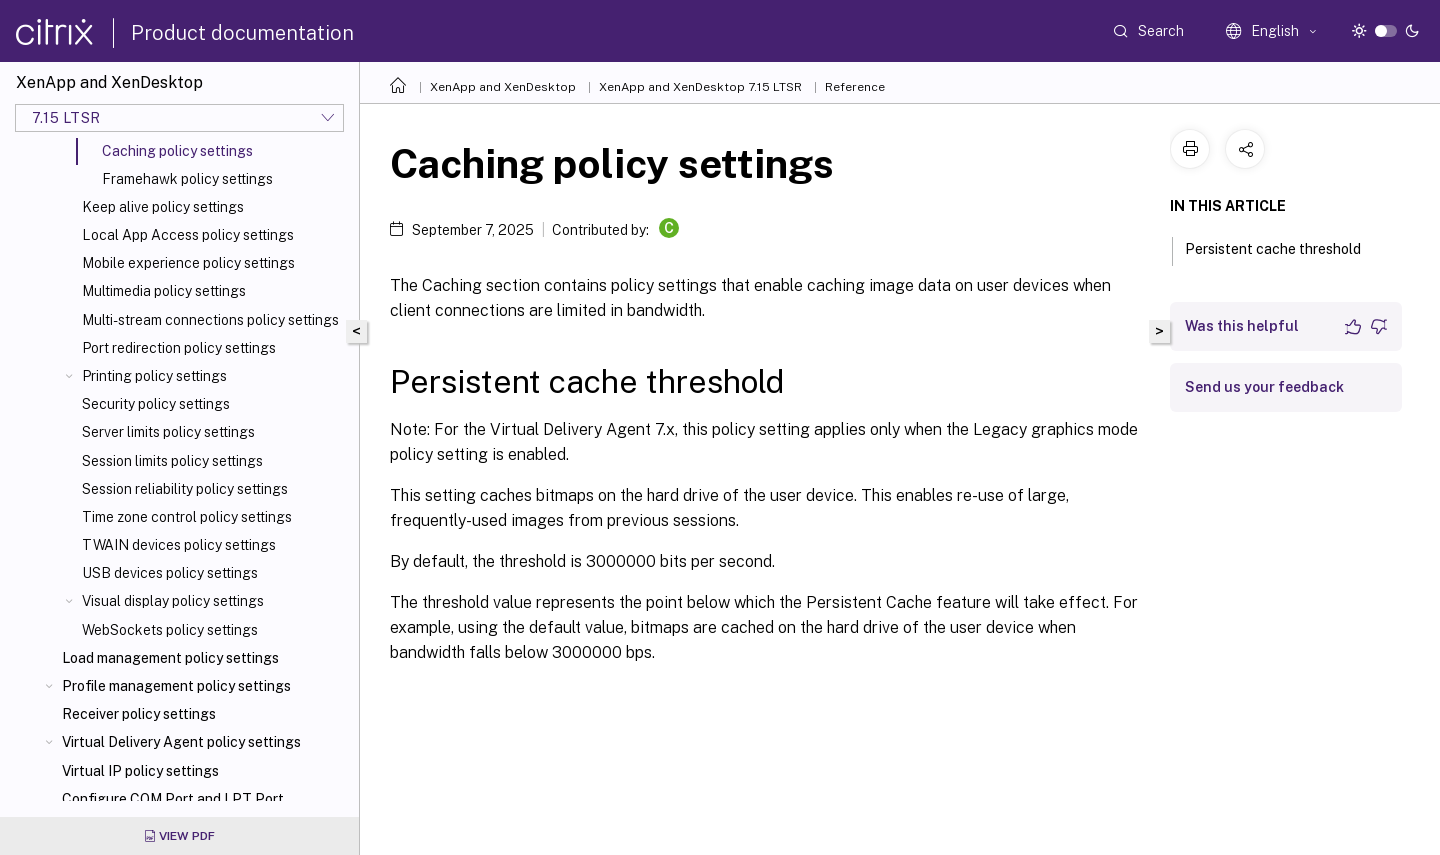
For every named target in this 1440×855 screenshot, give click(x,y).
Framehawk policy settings (187, 179)
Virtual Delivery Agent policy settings (181, 742)
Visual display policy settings (173, 601)
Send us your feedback (1264, 387)
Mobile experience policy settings (188, 263)
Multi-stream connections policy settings (210, 320)
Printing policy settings (154, 376)
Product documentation (242, 33)
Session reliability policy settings (185, 489)
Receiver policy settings (139, 714)
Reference (855, 87)
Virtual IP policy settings (140, 771)
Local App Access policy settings (188, 235)
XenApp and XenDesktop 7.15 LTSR (700, 87)
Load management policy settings (170, 658)
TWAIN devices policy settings (179, 545)
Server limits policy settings (168, 432)
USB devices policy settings (170, 573)
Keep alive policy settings (163, 207)
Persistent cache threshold (1284, 247)
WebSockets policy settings (170, 630)
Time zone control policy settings (187, 517)
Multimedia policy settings (164, 291)
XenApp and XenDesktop (503, 87)
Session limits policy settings (172, 461)
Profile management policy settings (176, 686)
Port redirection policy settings (179, 348)
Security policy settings (156, 404)
